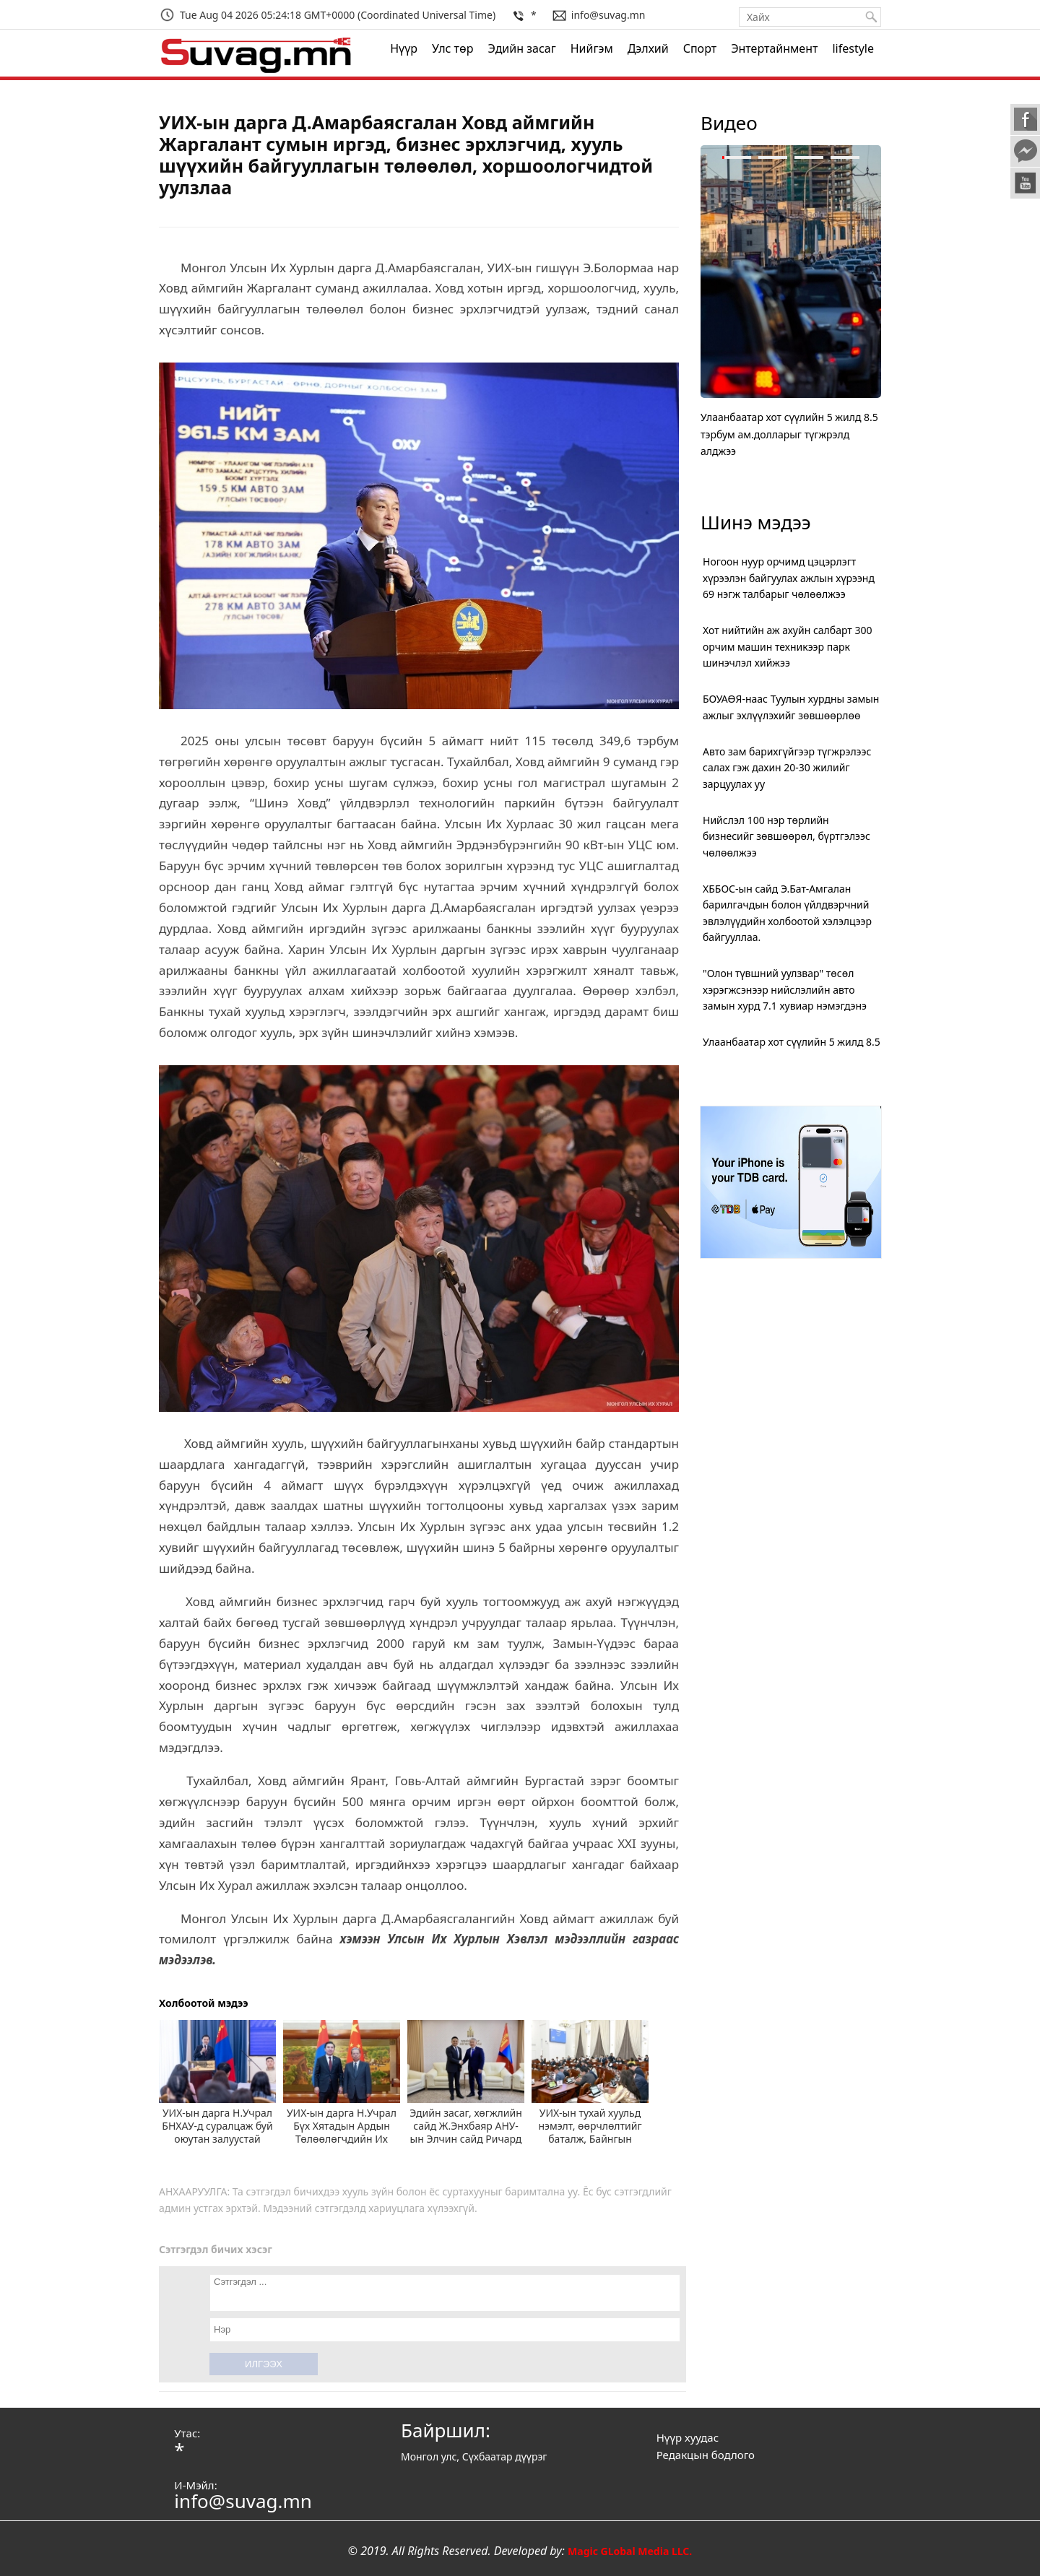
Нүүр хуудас (687, 2437)
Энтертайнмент (774, 48)
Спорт (699, 48)
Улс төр (452, 48)
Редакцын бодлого (705, 2454)
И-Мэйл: (195, 2485)
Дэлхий (648, 48)
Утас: (187, 2433)
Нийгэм (592, 48)
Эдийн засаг (521, 48)
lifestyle (853, 48)
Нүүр (403, 48)
